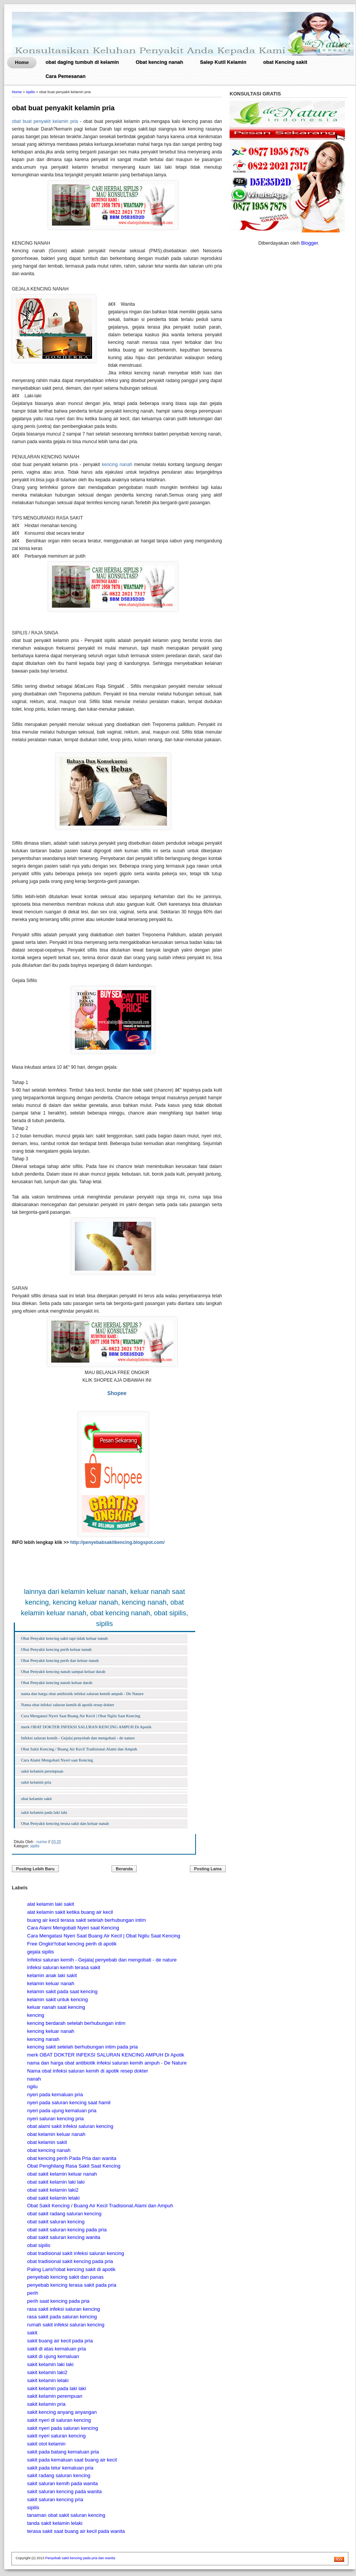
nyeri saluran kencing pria (55, 2118)
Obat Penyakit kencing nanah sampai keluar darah (63, 1671)
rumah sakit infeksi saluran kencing (65, 2325)
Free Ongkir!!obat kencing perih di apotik (72, 1944)
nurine (41, 1842)
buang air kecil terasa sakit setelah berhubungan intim (86, 1920)
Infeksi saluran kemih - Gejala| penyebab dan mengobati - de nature (78, 1738)
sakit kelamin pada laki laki (44, 1812)
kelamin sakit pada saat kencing (62, 1991)
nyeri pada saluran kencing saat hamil (68, 2102)
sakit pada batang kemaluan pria (63, 2452)
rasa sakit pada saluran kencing (62, 2317)
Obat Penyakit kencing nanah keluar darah (56, 1682)
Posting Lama (208, 1868)
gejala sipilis (40, 1952)
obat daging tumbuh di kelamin (82, 62)
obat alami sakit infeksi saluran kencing (70, 2126)
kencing (35, 2015)
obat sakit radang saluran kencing (64, 2213)
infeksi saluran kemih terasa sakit (63, 1967)
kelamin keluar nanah (50, 1983)
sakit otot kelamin (46, 2444)
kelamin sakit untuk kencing (57, 1999)
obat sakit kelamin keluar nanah (62, 2174)
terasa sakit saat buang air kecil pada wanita (76, 2531)
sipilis (30, 92)
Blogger (309, 243)
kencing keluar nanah (50, 2031)
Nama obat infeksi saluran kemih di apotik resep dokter (67, 1704)
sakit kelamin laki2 (47, 2372)
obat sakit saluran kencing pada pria (67, 2229)
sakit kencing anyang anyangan (62, 2412)
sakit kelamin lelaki (47, 2380)
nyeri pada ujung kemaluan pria (61, 2110)
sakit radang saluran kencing (59, 2475)
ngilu (32, 2086)
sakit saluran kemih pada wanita (62, 2483)
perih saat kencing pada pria (58, 2301)
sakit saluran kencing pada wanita (64, 2491)
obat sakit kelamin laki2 (52, 2190)
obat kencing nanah (48, 2150)
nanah (34, 2079)
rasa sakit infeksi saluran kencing (63, 2309)
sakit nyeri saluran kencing (56, 2436)
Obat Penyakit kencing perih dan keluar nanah (60, 1660)
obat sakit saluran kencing (55, 2221)
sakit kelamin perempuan (42, 1771)
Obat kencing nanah (159, 62)
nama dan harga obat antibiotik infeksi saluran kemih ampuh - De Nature (82, 1693)
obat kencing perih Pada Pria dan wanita (71, 2158)
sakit (32, 2333)
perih (32, 2293)
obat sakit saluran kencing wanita (63, 2237)
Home (22, 62)
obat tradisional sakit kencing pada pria (70, 2261)
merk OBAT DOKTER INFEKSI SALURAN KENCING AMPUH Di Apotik (86, 1726)
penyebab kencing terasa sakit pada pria (71, 2285)
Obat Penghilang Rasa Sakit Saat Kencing (73, 2166)
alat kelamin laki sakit (50, 1904)
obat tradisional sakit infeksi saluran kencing (75, 2253)
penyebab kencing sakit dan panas (65, 2277)
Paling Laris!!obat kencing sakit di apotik (71, 2269)
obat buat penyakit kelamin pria (63, 108)
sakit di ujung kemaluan (53, 2356)
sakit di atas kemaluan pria (56, 2349)
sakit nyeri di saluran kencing (59, 2420)
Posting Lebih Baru (35, 1868)
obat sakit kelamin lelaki (53, 2198)
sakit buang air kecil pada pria (60, 2341)
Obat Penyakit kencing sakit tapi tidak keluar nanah (64, 1638)
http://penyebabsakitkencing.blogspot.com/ (117, 1542)
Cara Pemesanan (65, 76)
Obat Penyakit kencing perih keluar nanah (56, 1649)
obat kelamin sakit (36, 1798)
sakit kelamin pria (36, 1782)
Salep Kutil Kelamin (223, 62)
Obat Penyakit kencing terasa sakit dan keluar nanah (65, 1823)
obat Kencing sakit (285, 62)
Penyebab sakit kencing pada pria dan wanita (80, 2558)
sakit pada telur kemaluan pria (60, 2468)
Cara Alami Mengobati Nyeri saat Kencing (57, 1760)
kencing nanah (117, 464)
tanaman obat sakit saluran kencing (66, 2515)
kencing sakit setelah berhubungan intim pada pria (82, 2047)
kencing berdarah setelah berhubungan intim (76, 2023)
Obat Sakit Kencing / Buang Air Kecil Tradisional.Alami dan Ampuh (79, 1749)
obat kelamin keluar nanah (56, 2134)
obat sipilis (38, 2245)
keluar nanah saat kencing (56, 2007)
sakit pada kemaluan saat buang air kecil (72, 2460)
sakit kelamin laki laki (50, 2364)
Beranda (124, 1868)
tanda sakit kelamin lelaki (55, 2523)
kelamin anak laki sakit (52, 1975)
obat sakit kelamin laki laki (55, 2182)
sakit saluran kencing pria (55, 2499)
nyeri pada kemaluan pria (55, 2094)
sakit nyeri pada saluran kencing (62, 2428)
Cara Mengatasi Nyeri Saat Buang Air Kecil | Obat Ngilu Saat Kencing (80, 1715)
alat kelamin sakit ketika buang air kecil (70, 1912)
